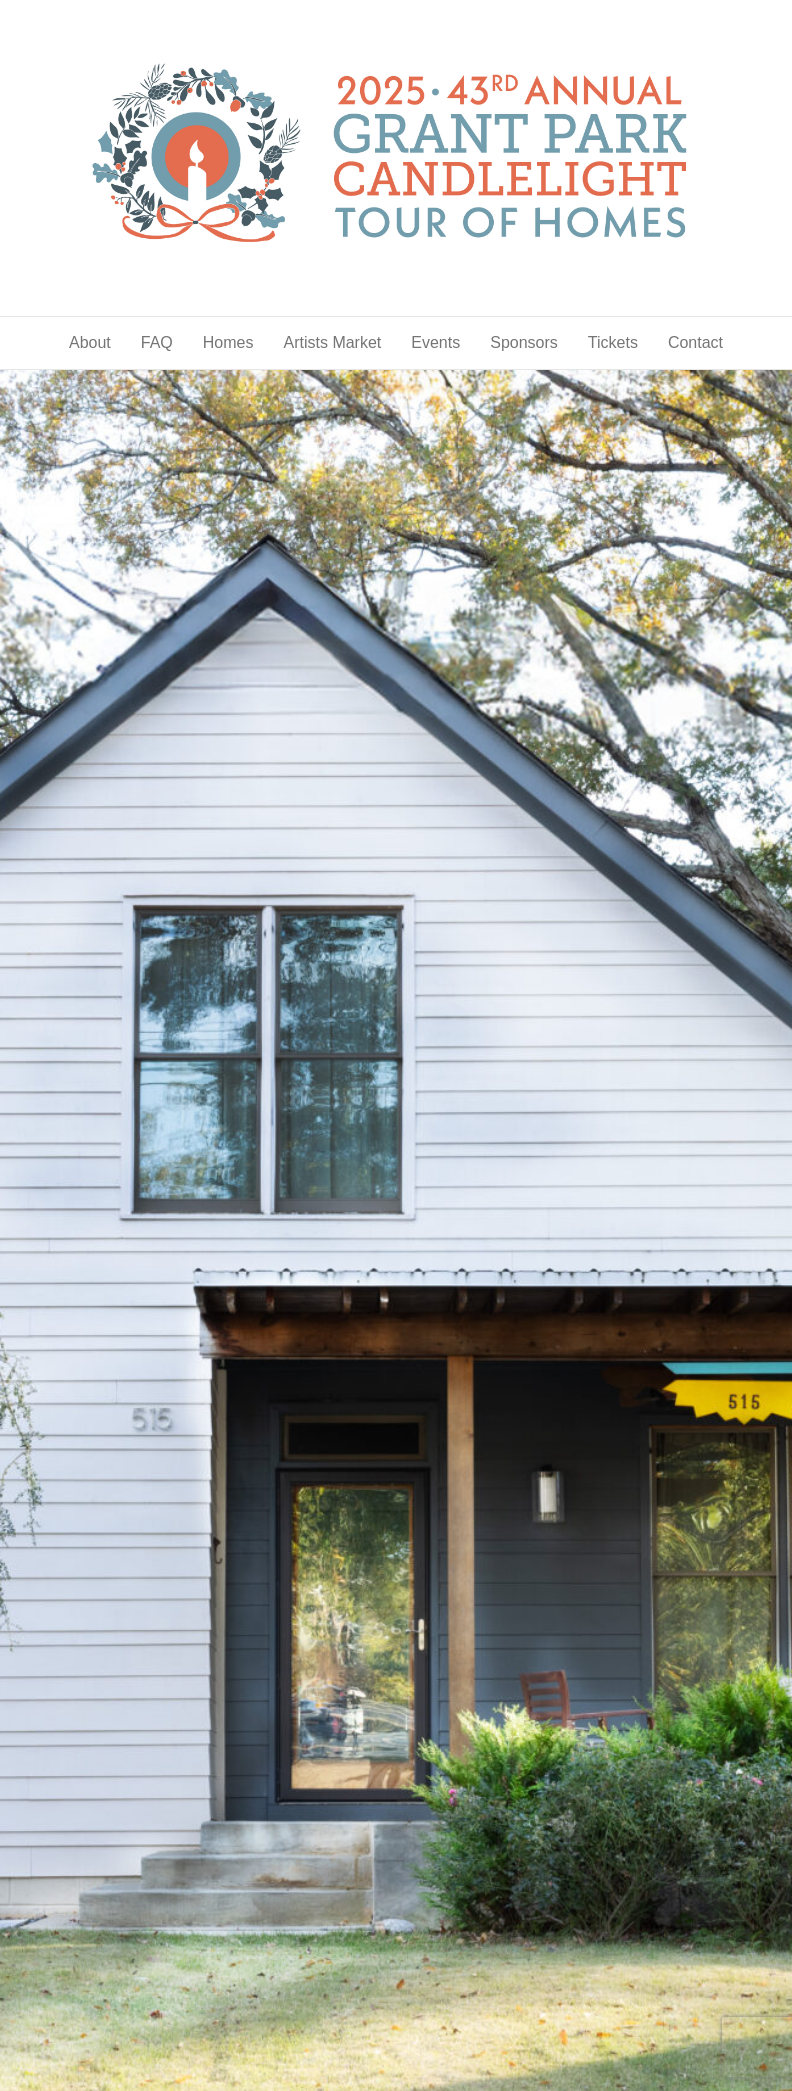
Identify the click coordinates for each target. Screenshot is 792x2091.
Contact (695, 342)
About (90, 342)
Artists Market (332, 342)
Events (435, 342)
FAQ (157, 342)
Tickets (613, 342)
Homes (228, 342)
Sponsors (524, 342)
